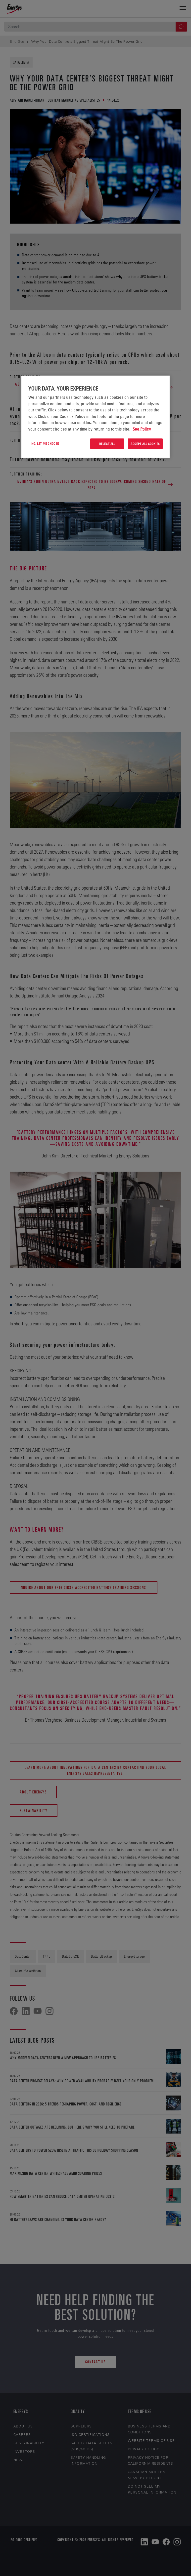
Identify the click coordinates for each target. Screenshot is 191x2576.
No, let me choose (45, 443)
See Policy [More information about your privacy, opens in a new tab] (142, 429)
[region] (95, 417)
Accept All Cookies (145, 444)
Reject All (107, 444)
